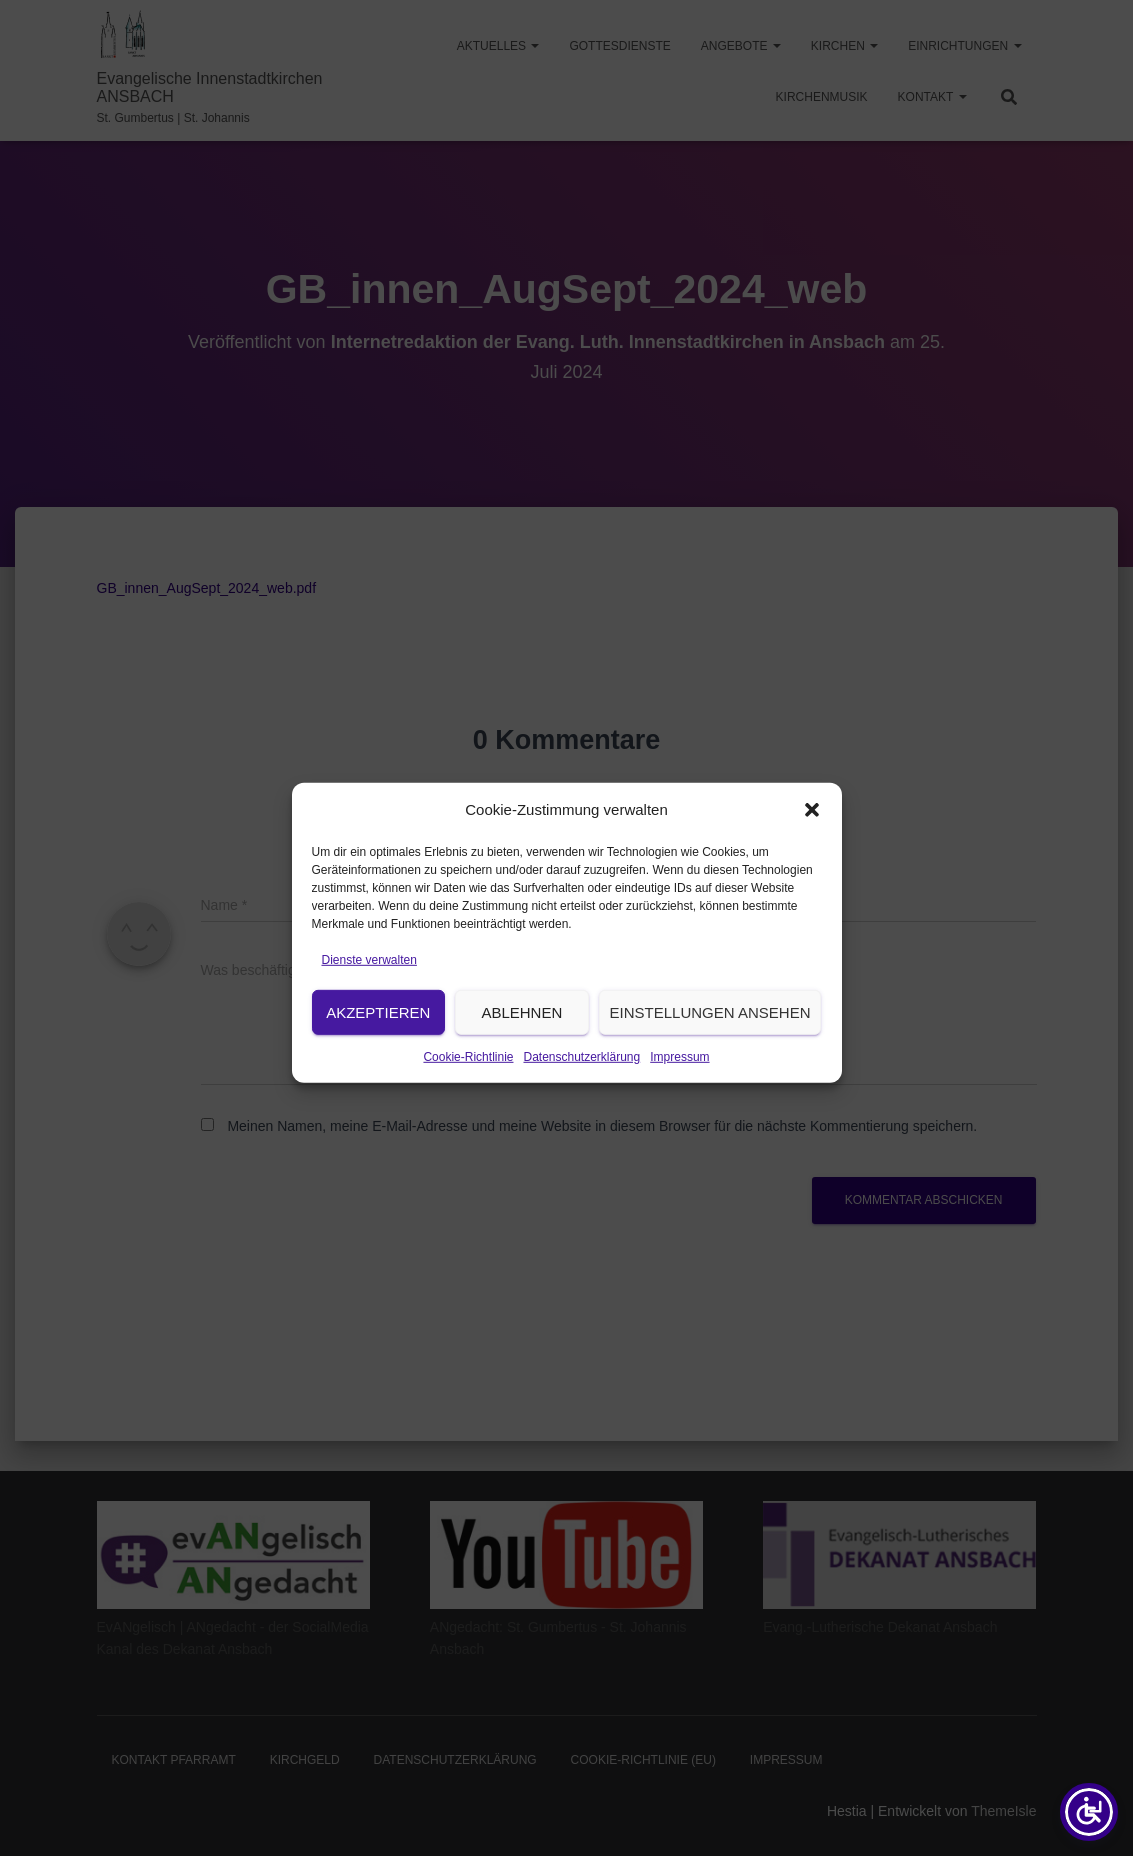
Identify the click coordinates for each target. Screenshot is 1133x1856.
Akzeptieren (378, 1033)
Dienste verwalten (369, 981)
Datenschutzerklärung (581, 1078)
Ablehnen (521, 1033)
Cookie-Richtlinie (468, 1078)
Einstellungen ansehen (710, 1033)
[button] (812, 832)
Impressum (679, 1078)
